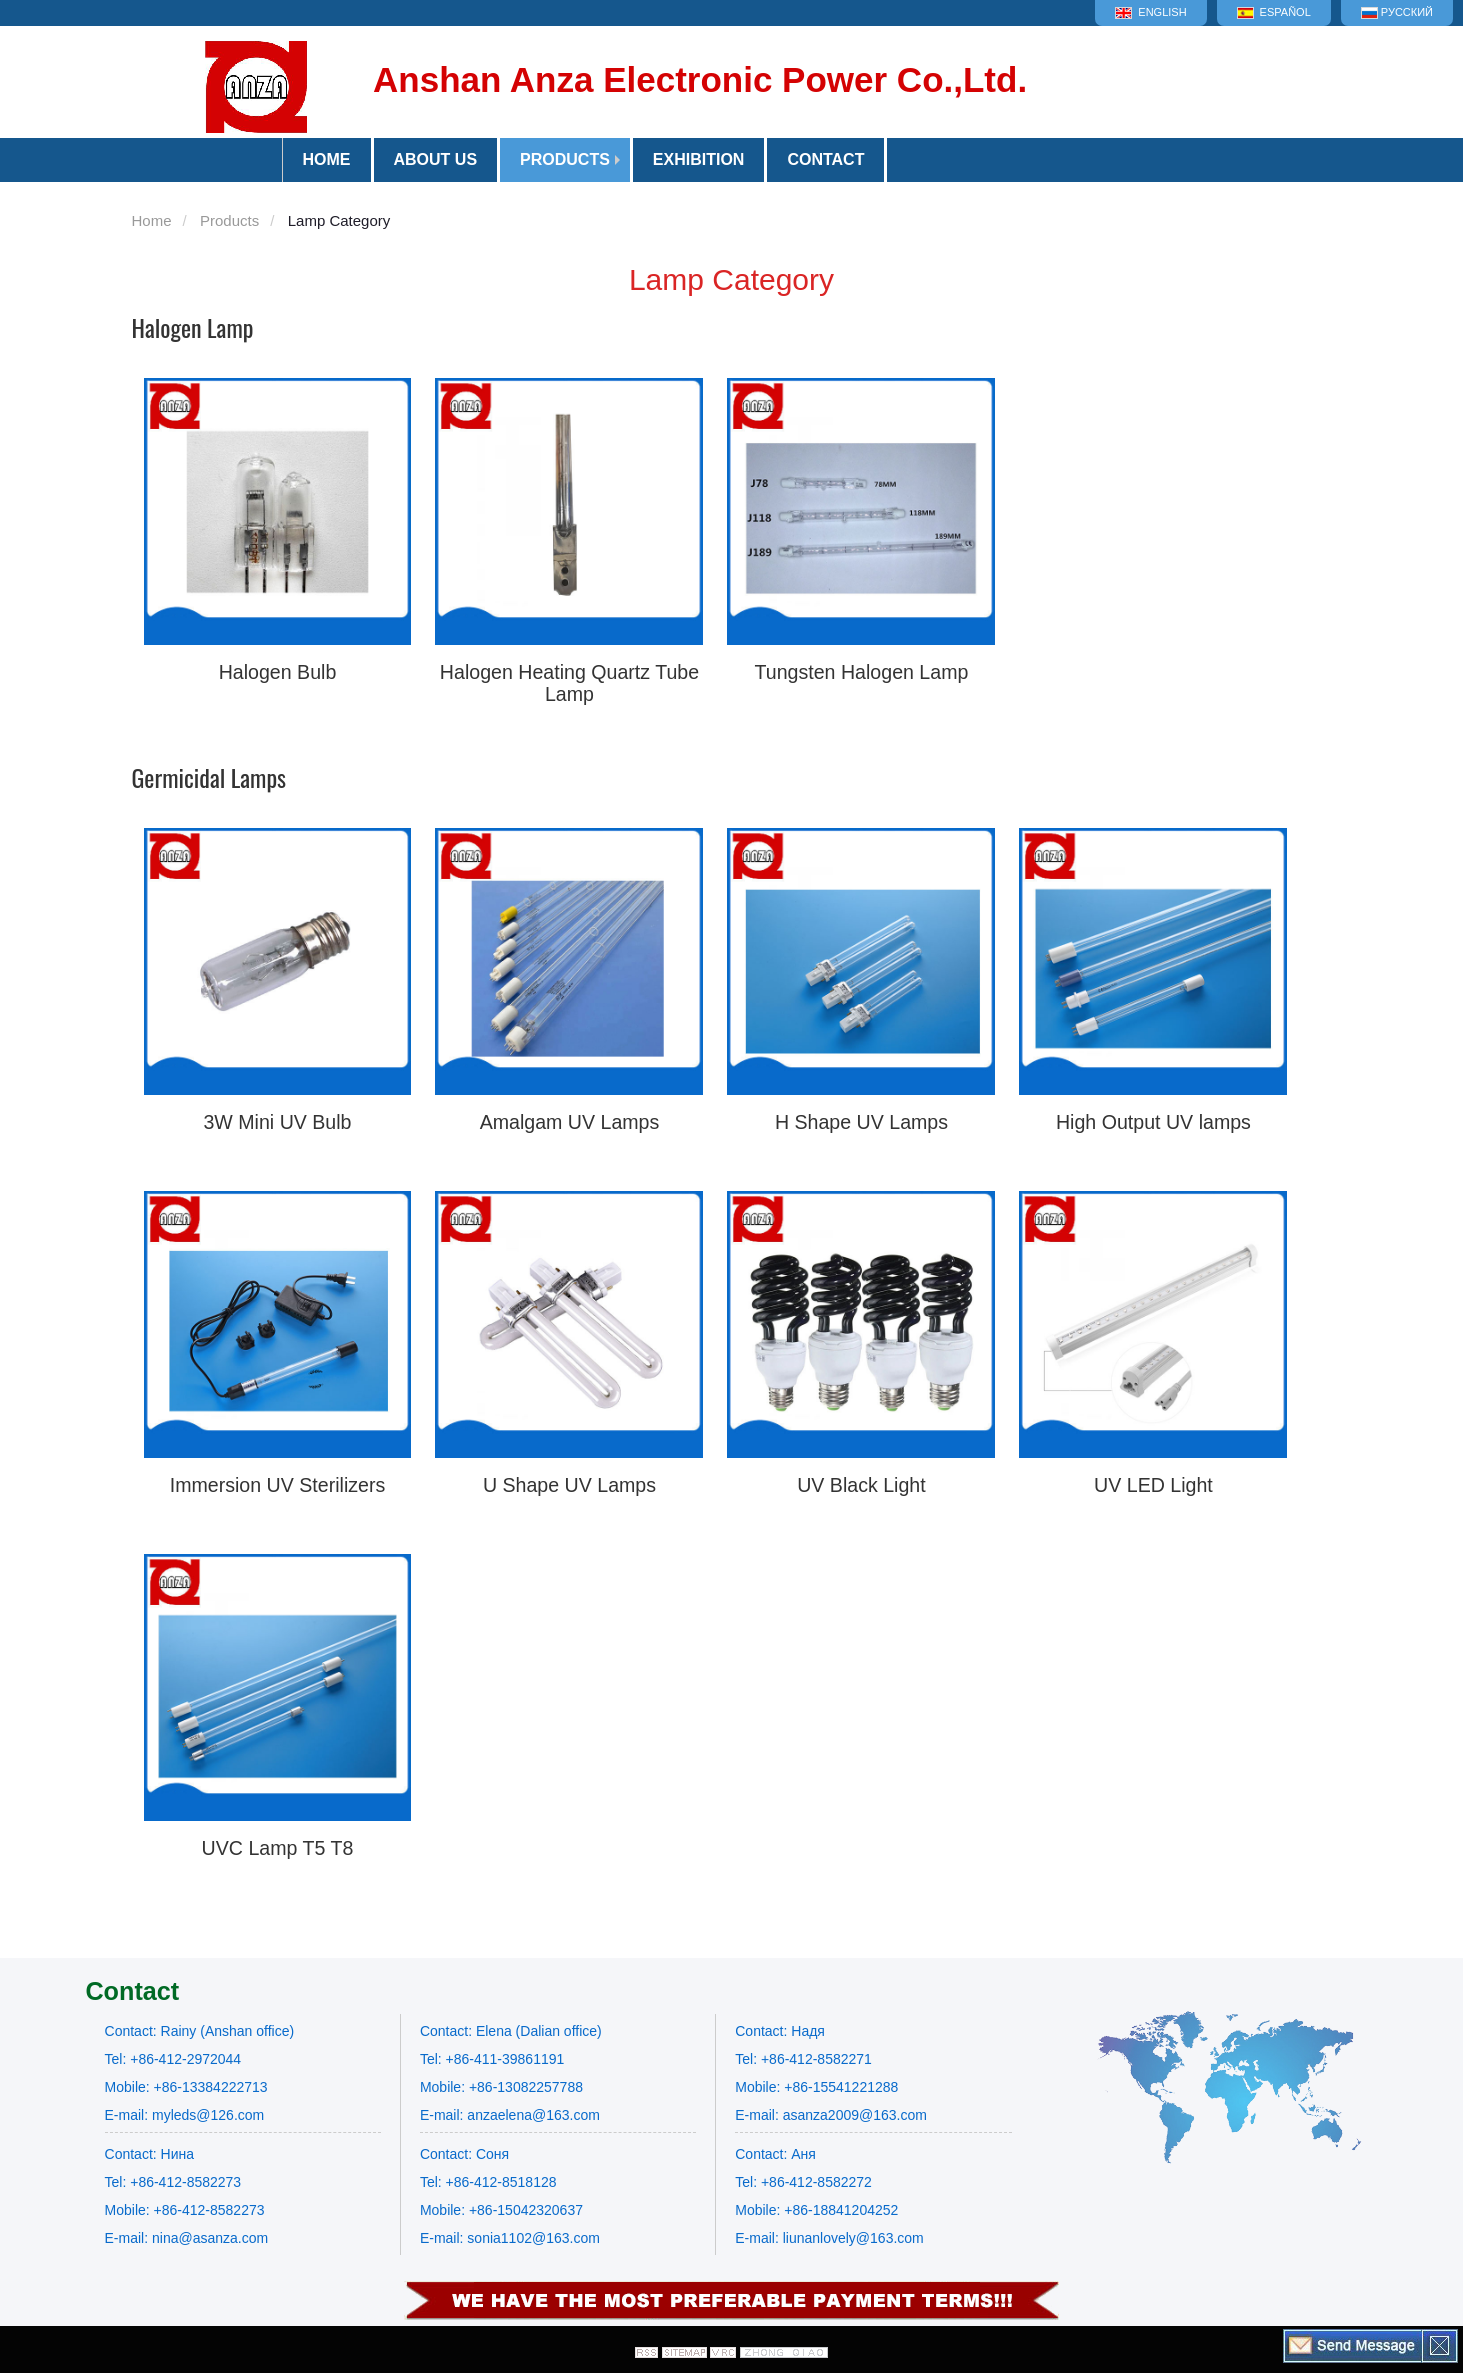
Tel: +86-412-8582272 (803, 2182)
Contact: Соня (464, 2154)
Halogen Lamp (193, 327)
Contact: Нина (149, 2154)
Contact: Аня (775, 2154)
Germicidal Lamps (209, 777)
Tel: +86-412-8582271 (803, 2059)
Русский (1397, 12)
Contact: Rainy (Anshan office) (200, 2031)
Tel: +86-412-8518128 (488, 2182)
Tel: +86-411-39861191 (492, 2059)
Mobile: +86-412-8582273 (185, 2210)
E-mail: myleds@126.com (185, 2115)
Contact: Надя (780, 2031)
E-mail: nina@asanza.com (187, 2238)
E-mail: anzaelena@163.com (510, 2115)
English (1150, 12)
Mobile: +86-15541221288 (816, 2087)
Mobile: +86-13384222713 (186, 2087)
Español (1274, 12)
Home (152, 220)
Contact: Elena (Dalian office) (511, 2031)
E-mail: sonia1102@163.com (510, 2238)
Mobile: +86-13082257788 (501, 2087)
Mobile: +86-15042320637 (501, 2210)
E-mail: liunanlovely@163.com (829, 2238)
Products (565, 159)
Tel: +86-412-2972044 (173, 2059)
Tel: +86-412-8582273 (173, 2182)
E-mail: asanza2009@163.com (831, 2115)
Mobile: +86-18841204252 (816, 2210)
